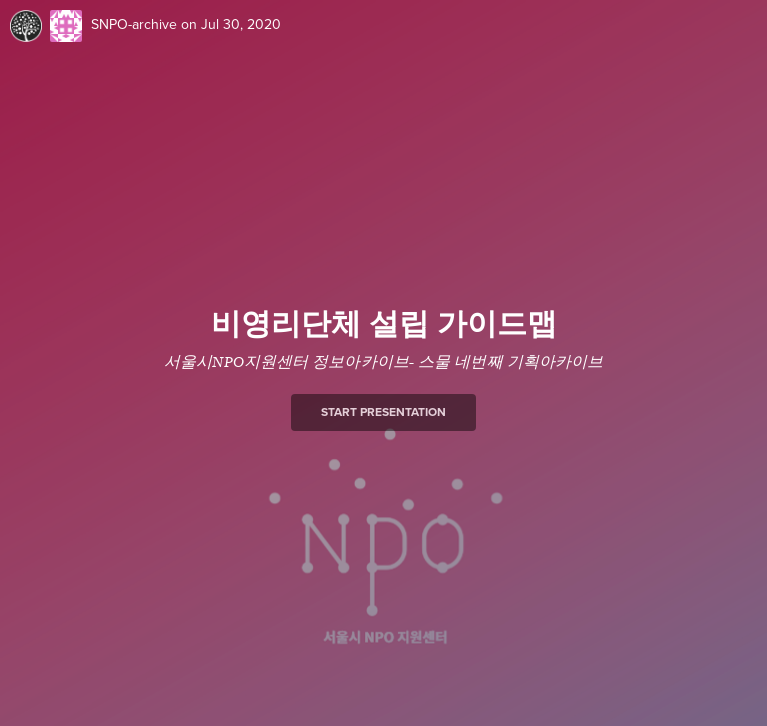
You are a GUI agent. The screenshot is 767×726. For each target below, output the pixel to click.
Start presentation (383, 412)
